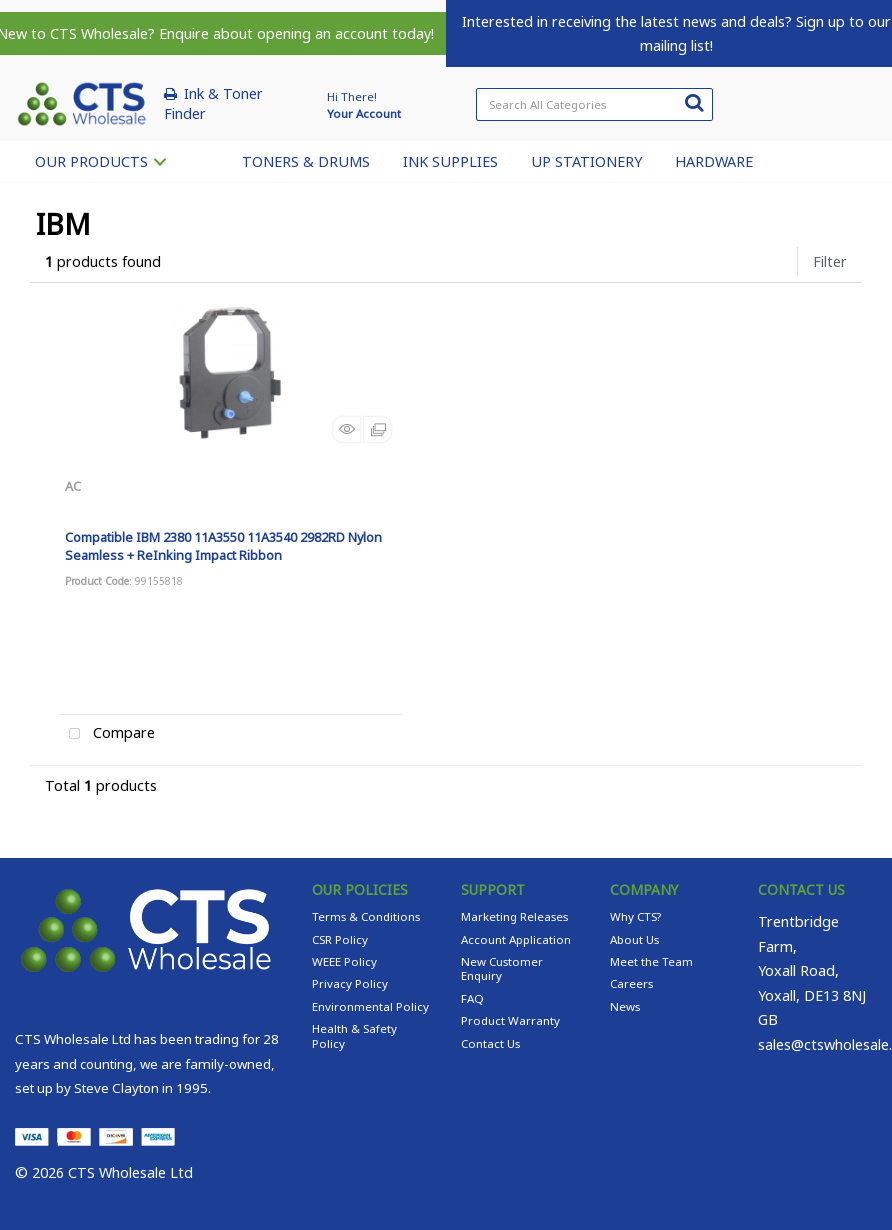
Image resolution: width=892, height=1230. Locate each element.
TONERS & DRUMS (306, 161)
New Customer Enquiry (502, 968)
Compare (107, 734)
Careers (631, 983)
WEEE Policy (344, 961)
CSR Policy (340, 939)
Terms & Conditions (366, 916)
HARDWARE (714, 161)
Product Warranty (510, 1020)
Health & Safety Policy (354, 1035)
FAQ (472, 998)
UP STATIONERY (586, 161)
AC (73, 486)
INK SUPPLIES (450, 161)
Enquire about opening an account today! (296, 33)
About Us (634, 939)
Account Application (516, 939)
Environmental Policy (370, 1006)
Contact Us (490, 1043)
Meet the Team (651, 961)
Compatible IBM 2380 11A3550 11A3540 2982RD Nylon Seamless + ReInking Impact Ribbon (223, 545)
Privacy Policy (350, 983)
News (625, 1006)
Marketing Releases (514, 916)
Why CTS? (635, 916)
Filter (830, 261)
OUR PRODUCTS (91, 161)
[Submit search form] (694, 102)
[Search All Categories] (594, 104)
